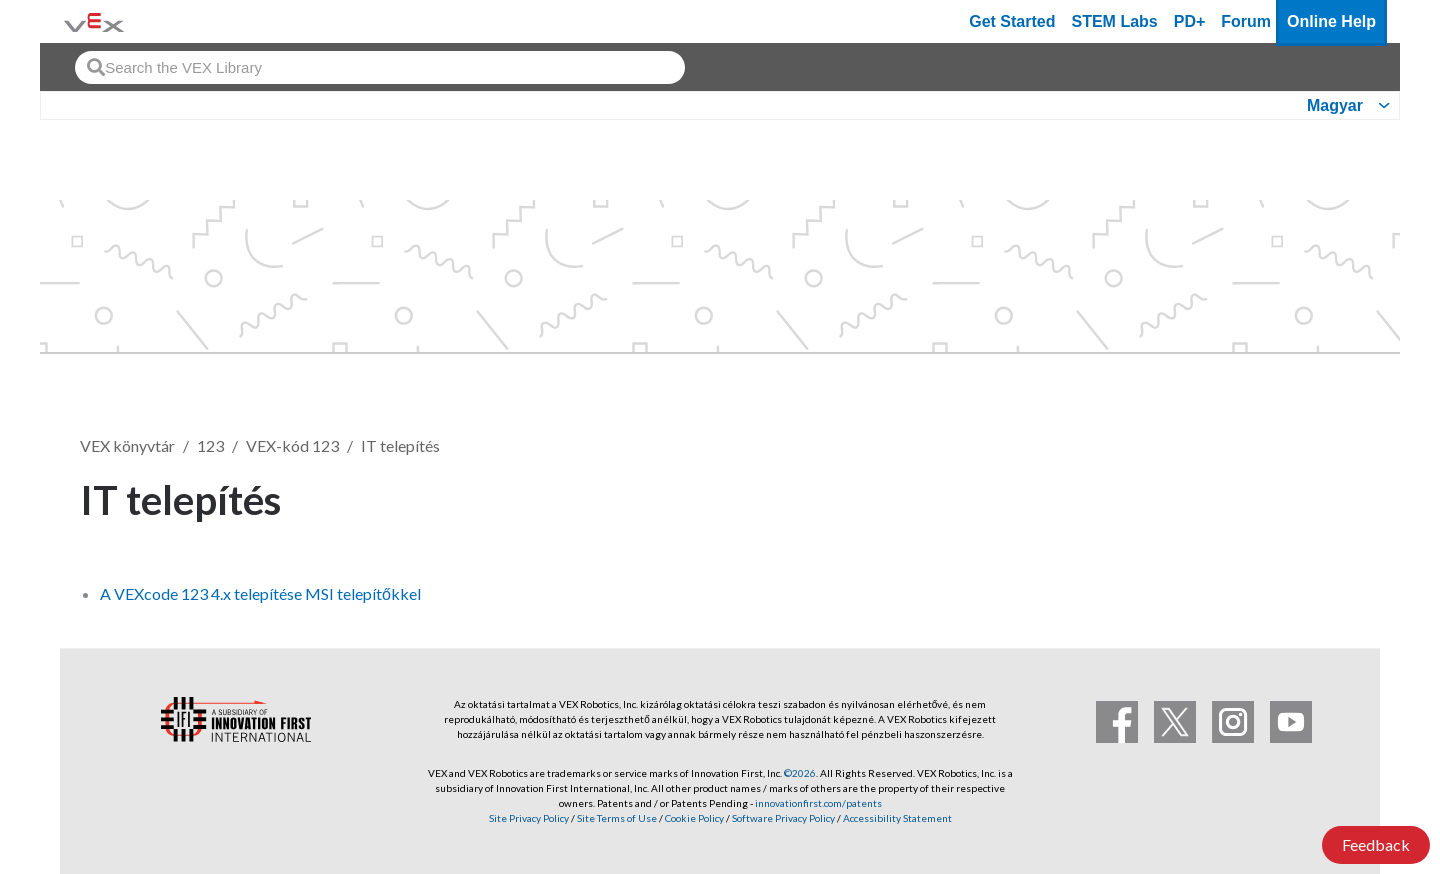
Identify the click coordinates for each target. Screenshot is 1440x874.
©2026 (800, 773)
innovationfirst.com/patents (818, 803)
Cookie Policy (694, 818)
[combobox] (380, 67)
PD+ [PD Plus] (1190, 21)
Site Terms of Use (616, 818)
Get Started (1012, 21)
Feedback (1376, 844)
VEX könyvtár (127, 445)
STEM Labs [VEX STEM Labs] (1115, 21)
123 (210, 445)
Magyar (1335, 105)
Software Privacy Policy (783, 818)
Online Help (1331, 21)
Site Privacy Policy (529, 818)
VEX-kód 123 (292, 445)
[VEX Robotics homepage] (94, 21)
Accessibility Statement (897, 818)
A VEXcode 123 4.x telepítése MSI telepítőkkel (260, 593)
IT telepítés (400, 445)
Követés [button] (1304, 496)
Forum (1246, 21)
